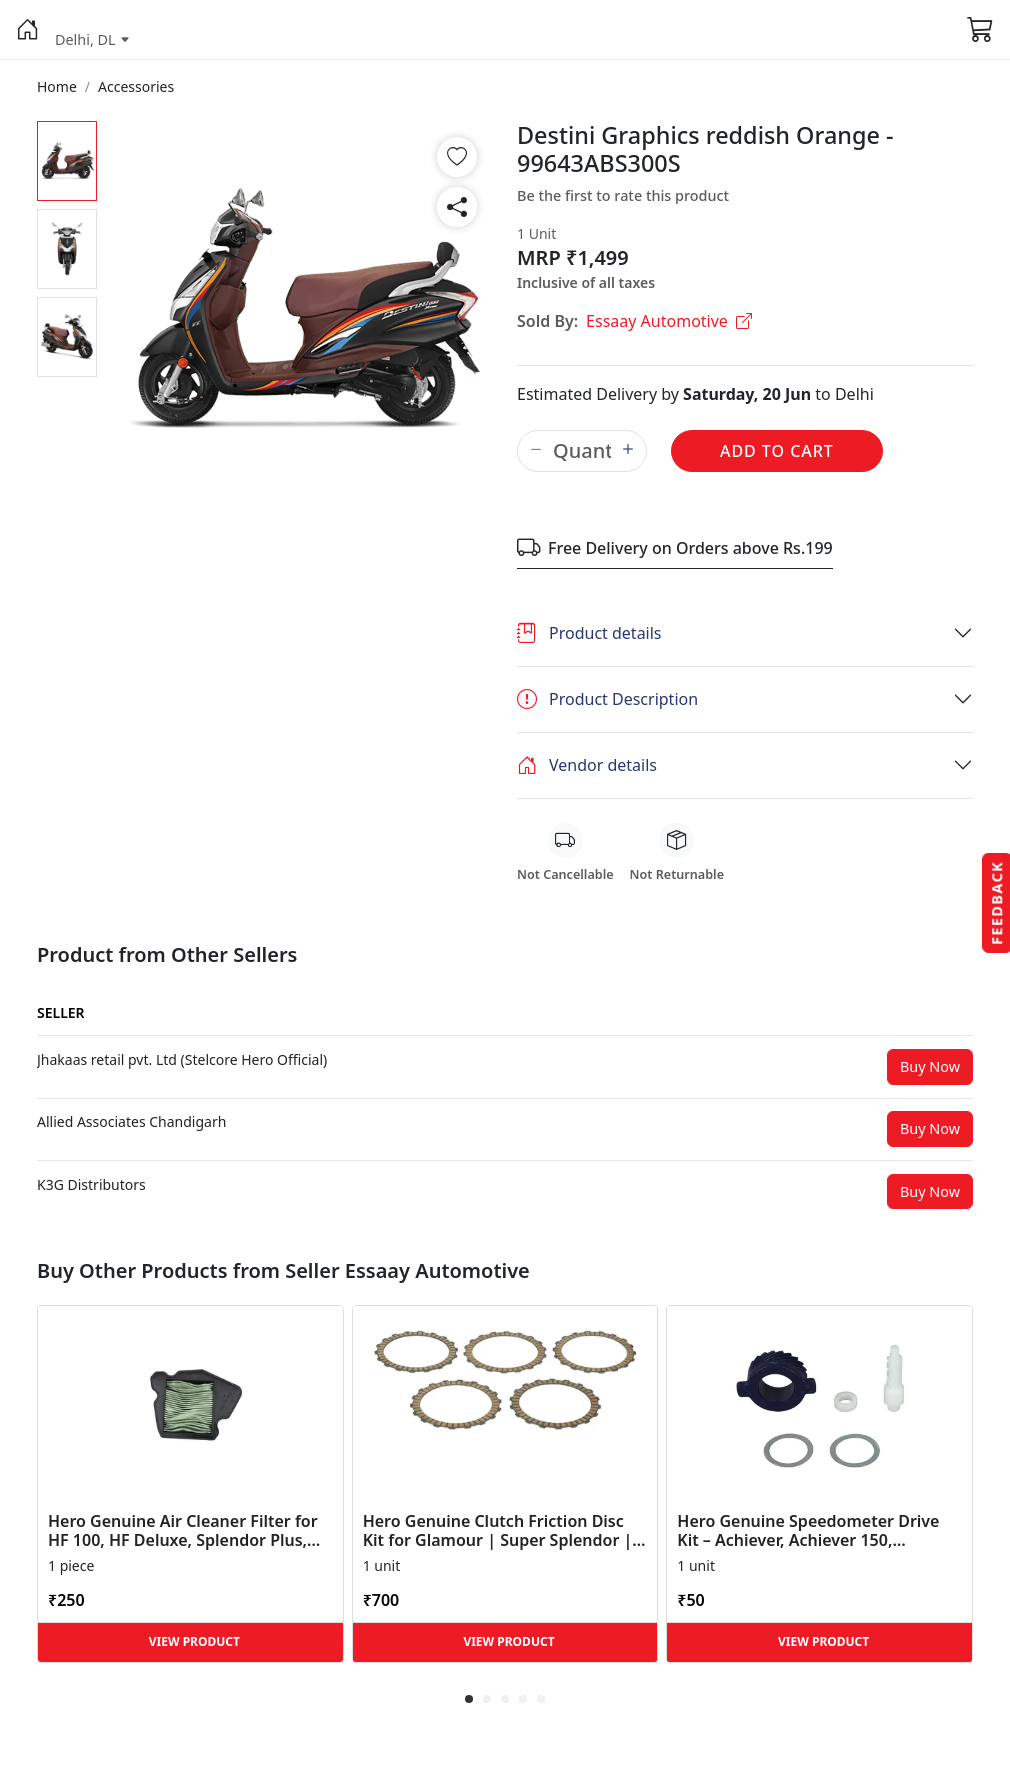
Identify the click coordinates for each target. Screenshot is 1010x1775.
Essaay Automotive (669, 321)
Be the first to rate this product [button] (623, 195)
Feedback (996, 902)
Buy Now (930, 1066)
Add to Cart (777, 451)
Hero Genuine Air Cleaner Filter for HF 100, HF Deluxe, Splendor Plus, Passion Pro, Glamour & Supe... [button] (183, 1531)
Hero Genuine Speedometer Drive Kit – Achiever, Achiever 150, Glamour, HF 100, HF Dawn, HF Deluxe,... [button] (808, 1531)
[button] (27, 30)
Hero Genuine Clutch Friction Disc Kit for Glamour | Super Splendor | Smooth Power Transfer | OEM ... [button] (498, 1531)
